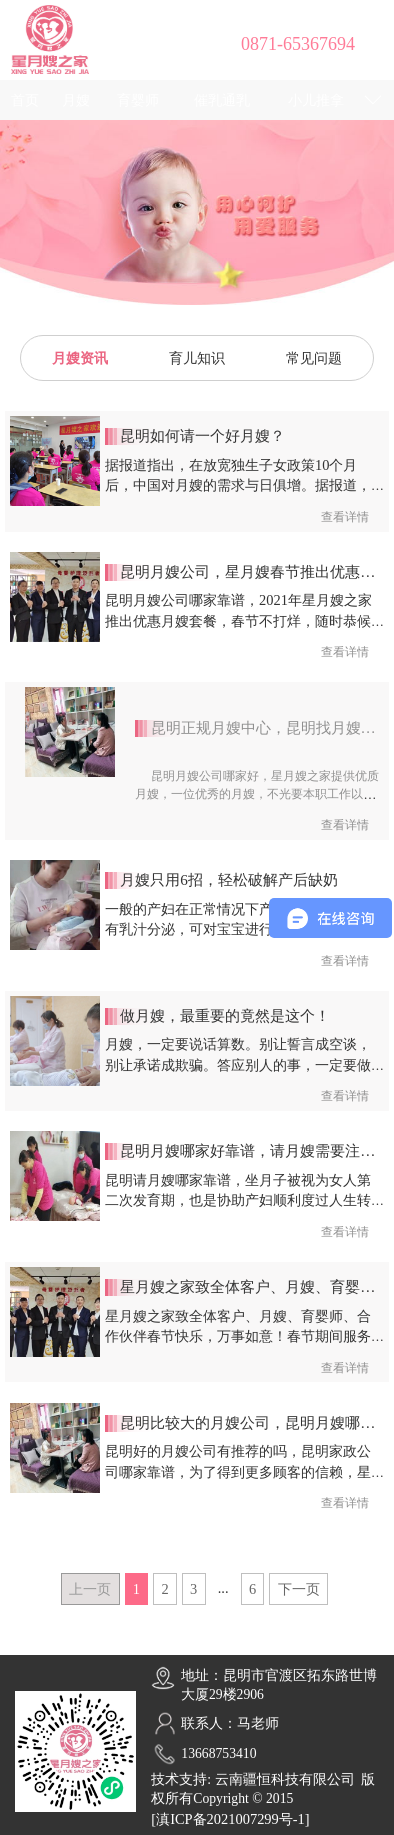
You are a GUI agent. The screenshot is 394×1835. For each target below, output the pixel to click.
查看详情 (345, 517)
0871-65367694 (298, 44)
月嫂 (76, 100)
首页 (25, 100)
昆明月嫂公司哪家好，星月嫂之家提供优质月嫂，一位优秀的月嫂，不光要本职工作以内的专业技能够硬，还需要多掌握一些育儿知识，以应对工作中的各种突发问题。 (256, 803)
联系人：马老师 (230, 1723)
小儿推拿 (316, 100)
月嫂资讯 (80, 358)
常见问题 (314, 358)
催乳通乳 (222, 100)
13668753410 (218, 1753)
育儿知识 (197, 358)
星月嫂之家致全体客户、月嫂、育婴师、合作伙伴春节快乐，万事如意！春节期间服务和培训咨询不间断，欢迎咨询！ (238, 1336)
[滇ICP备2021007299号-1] (230, 1819)
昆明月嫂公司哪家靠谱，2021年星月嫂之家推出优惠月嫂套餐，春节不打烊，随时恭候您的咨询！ (238, 620)
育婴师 (138, 100)
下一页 (299, 1589)
